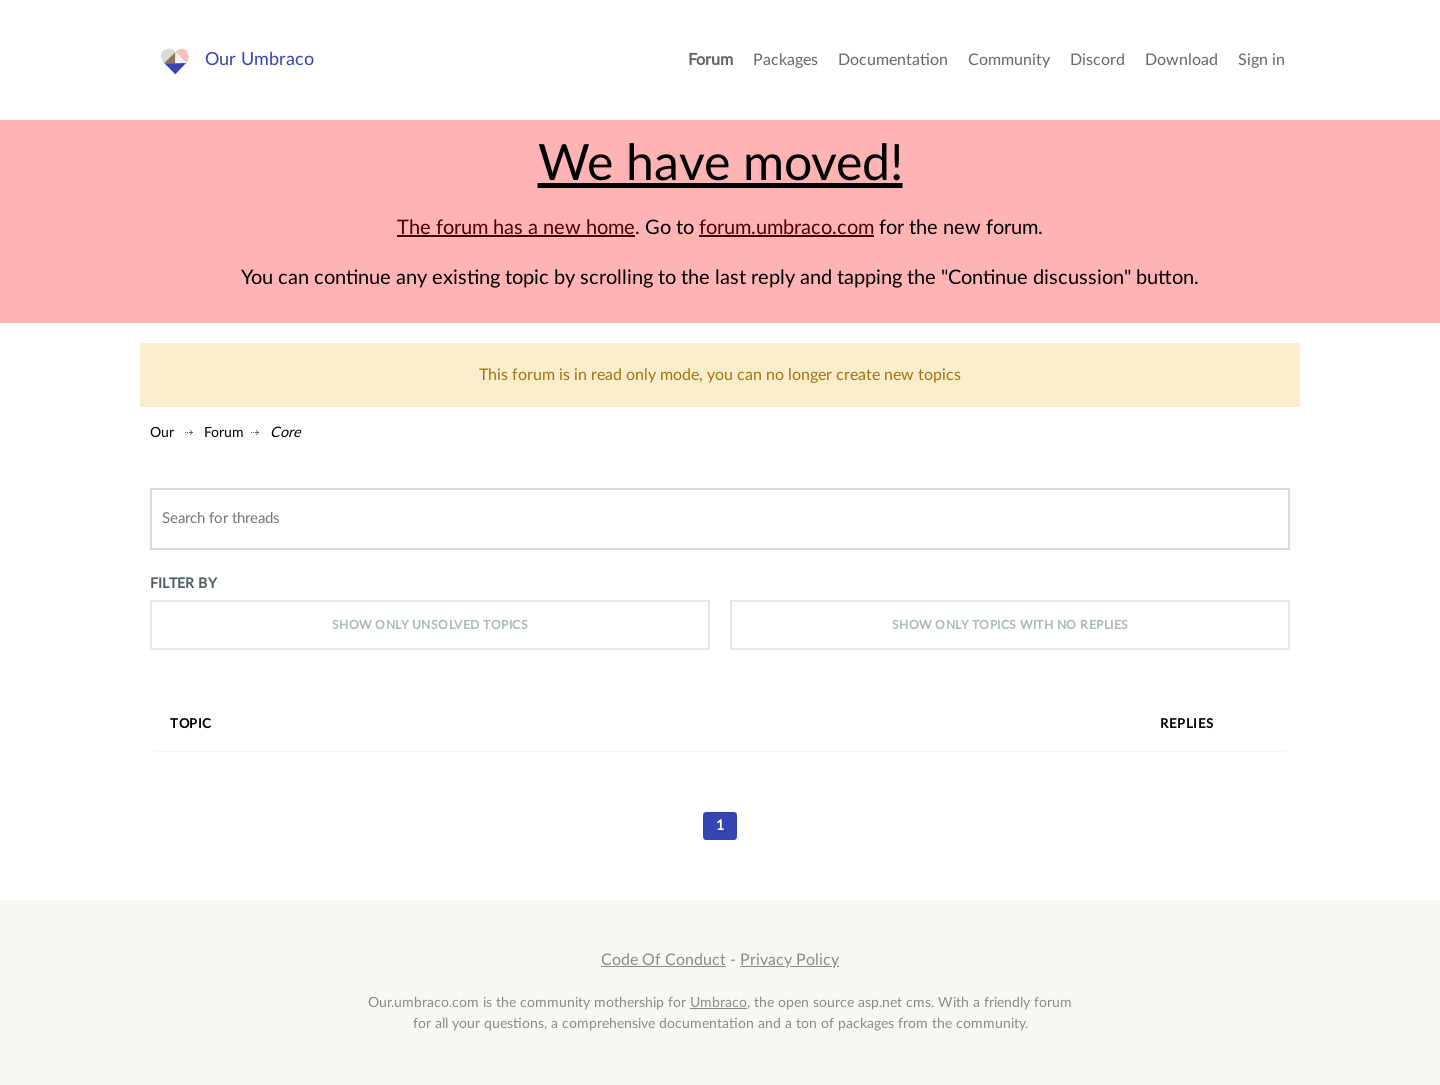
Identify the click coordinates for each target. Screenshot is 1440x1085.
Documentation (893, 60)
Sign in (1261, 60)
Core (285, 432)
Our (162, 432)
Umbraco (718, 1002)
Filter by (183, 583)
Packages (785, 60)
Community (1009, 60)
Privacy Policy (789, 960)
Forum (710, 60)
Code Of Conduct (663, 960)
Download (1181, 60)
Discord (1097, 60)
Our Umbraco (259, 59)
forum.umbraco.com (786, 228)
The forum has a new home (516, 228)
